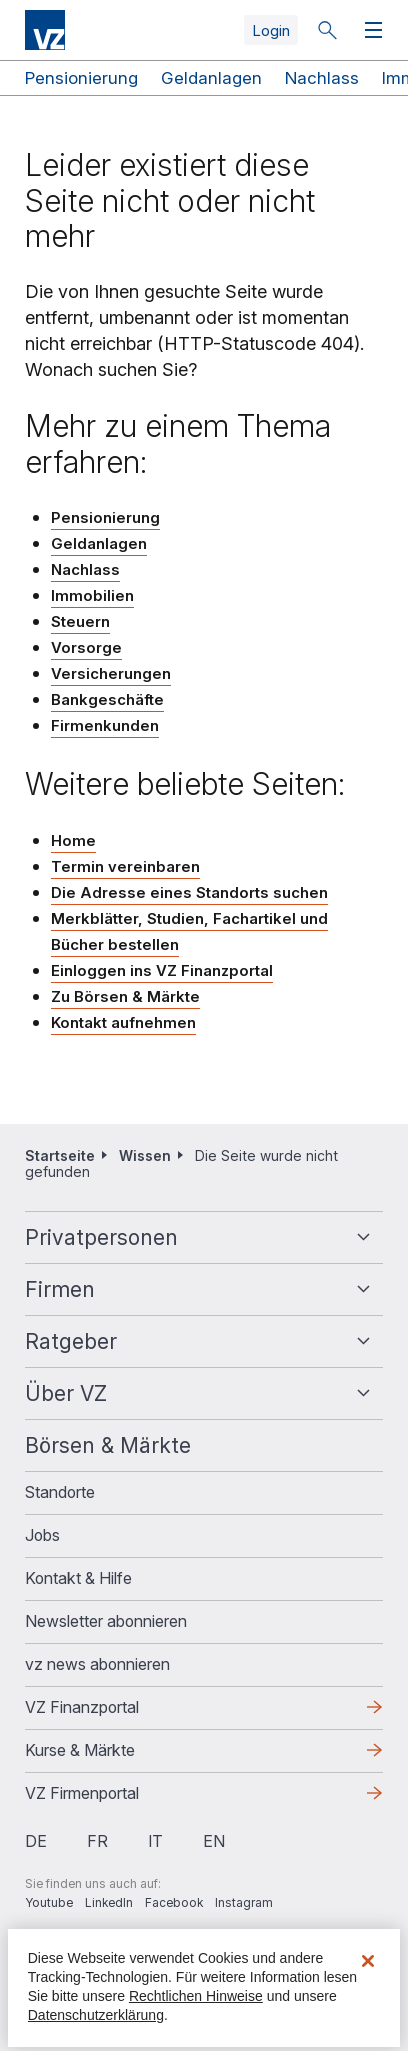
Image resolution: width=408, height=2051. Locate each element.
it (155, 1841)
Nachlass (322, 78)
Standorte (60, 1492)
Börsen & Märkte (108, 1445)
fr (97, 1841)
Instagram (244, 1902)
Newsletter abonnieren (106, 1621)
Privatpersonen (101, 1237)
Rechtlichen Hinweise (196, 1996)
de (36, 1841)
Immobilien (92, 595)
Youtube (49, 1902)
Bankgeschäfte (107, 699)
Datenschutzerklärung (96, 2015)
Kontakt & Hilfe (78, 1578)
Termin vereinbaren (125, 866)
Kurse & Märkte (80, 1750)
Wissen (145, 1155)
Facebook (174, 1902)
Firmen (60, 1289)
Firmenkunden (105, 725)
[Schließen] (368, 1961)
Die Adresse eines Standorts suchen (189, 892)
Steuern (80, 621)
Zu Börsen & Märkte (125, 996)
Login (271, 30)
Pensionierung (81, 78)
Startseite (60, 1155)
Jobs (42, 1535)
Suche (327, 30)
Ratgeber (71, 1341)
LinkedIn (109, 1902)
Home (73, 840)
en (214, 1841)
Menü (369, 30)
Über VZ (66, 1393)
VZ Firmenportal (82, 1793)
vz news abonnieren (97, 1664)
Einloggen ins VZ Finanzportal (162, 970)
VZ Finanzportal (82, 1707)
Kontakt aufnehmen (123, 1022)
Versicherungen (111, 673)
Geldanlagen (211, 78)
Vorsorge (86, 647)
